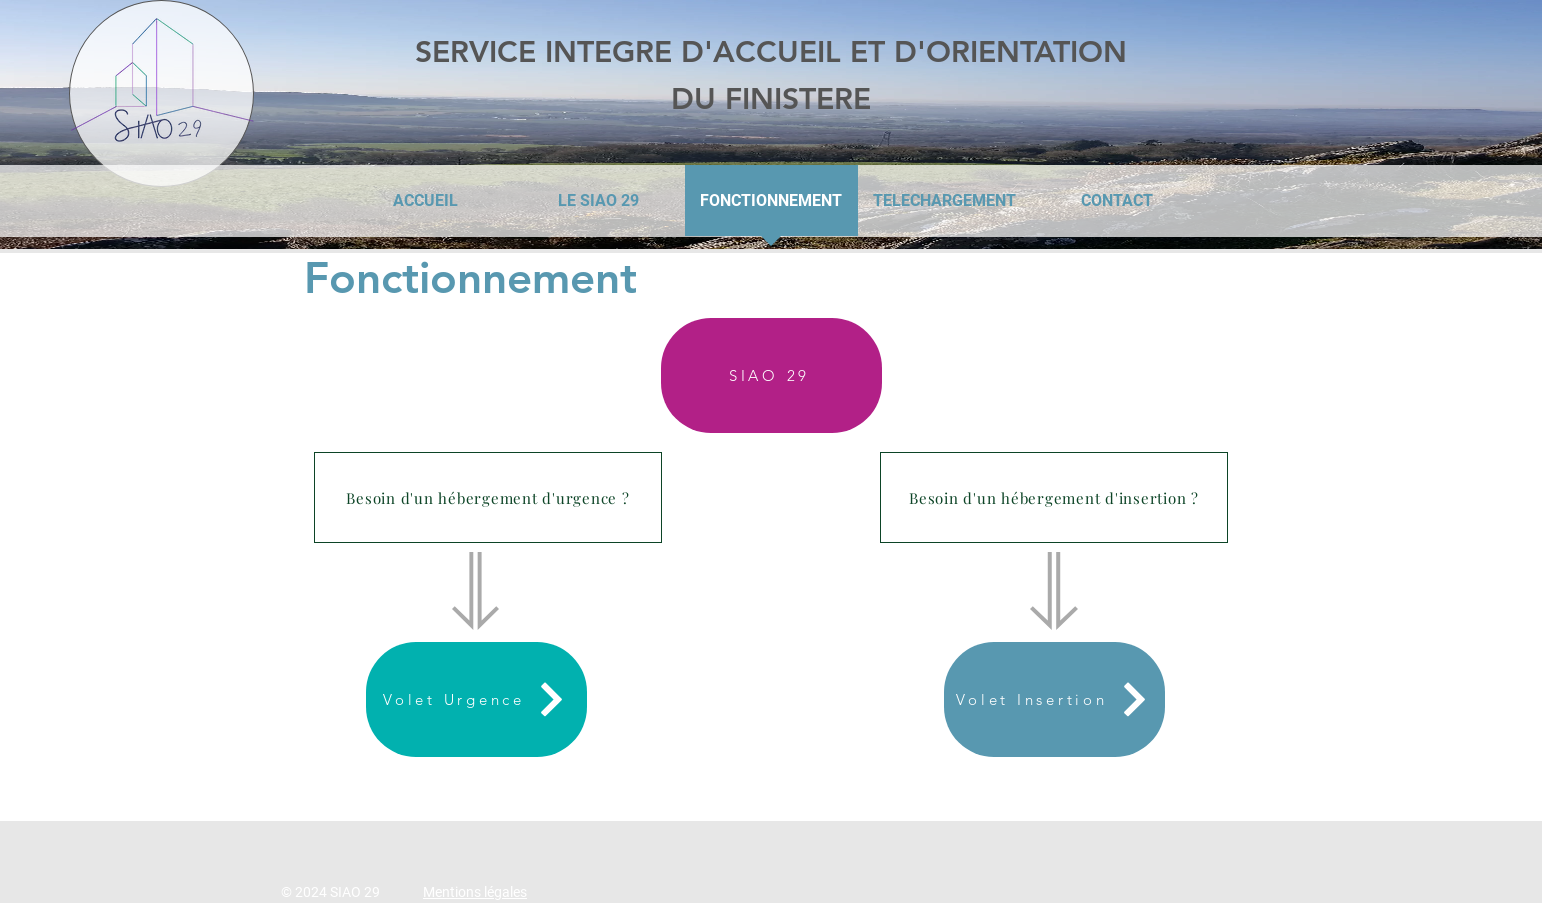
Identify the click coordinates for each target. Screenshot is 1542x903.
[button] (488, 497)
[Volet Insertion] (1054, 699)
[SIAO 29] (771, 375)
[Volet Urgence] (476, 699)
